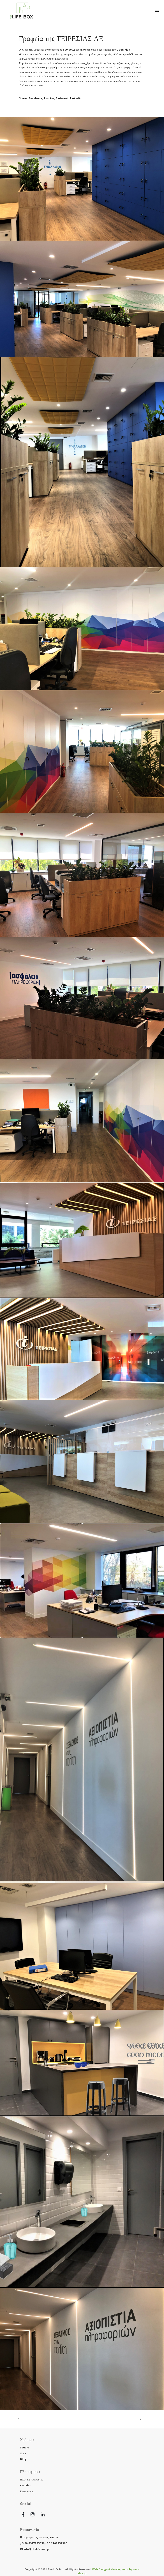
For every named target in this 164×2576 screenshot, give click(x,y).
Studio (24, 2447)
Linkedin (75, 98)
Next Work (139, 2419)
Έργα (23, 2453)
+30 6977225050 (34, 2543)
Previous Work (18, 2419)
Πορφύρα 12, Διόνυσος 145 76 (39, 2537)
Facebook (35, 98)
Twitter (49, 98)
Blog (23, 2459)
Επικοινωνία (27, 2491)
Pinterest (62, 98)
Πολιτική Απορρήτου (31, 2479)
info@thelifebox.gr (35, 2549)
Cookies (25, 2485)
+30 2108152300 (56, 2543)
